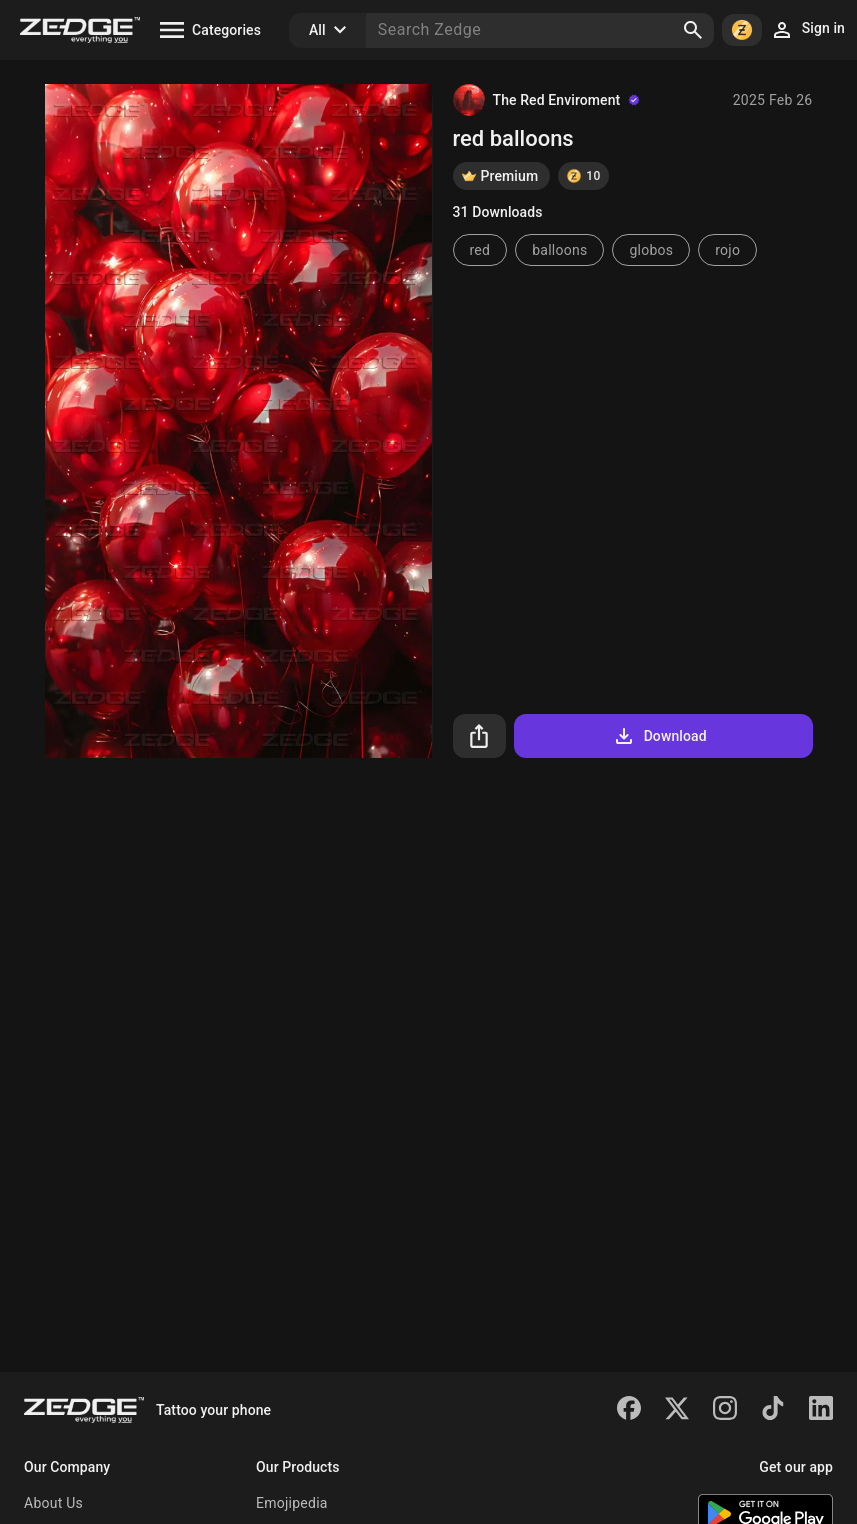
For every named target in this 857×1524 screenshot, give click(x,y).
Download (659, 736)
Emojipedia (292, 1503)
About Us (53, 1503)
